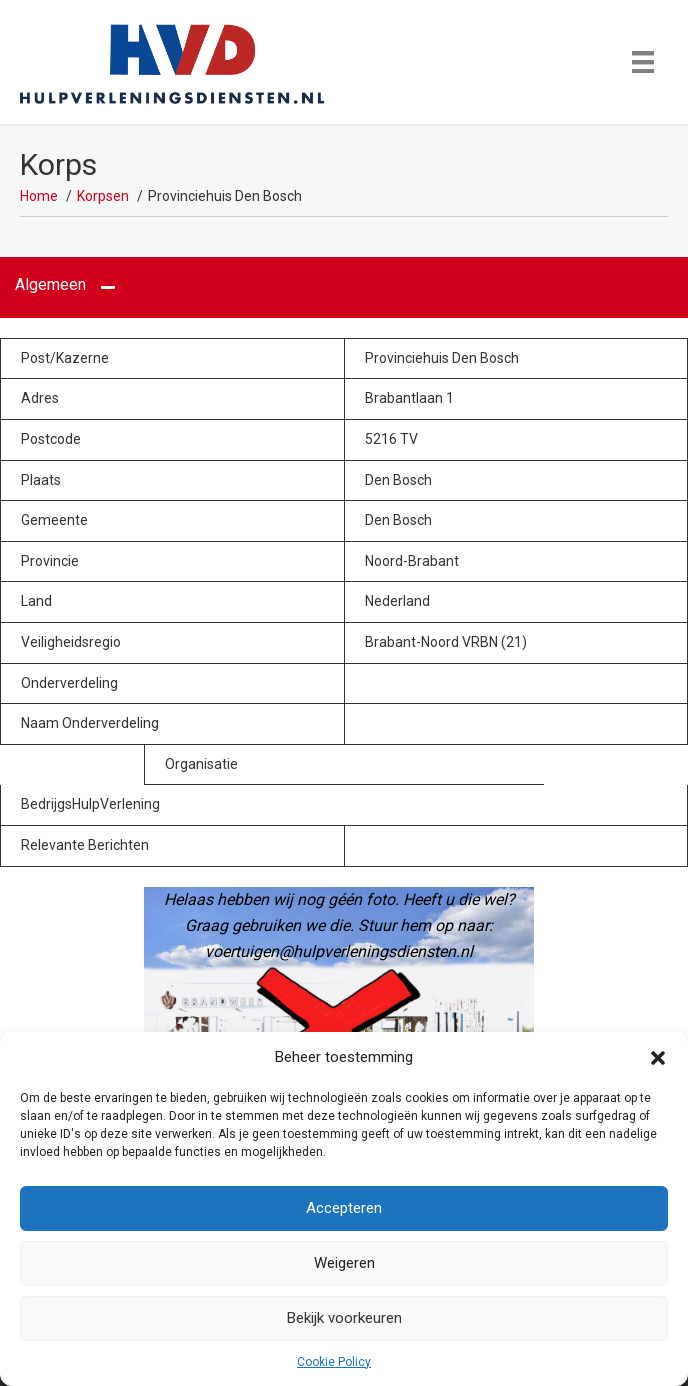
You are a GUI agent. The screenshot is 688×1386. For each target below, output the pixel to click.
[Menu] (643, 62)
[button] (658, 1058)
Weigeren (344, 1263)
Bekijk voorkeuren (344, 1318)
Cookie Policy (334, 1362)
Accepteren (344, 1208)
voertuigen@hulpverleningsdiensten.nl (339, 951)
